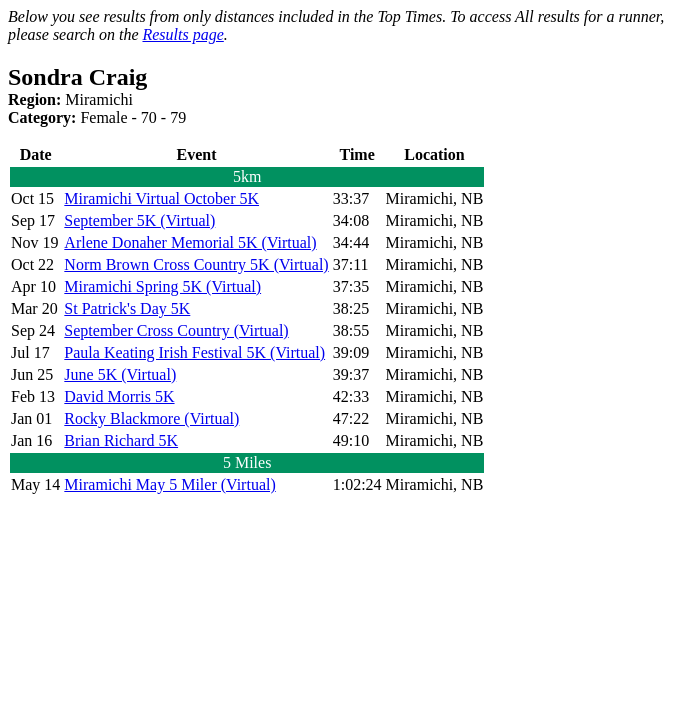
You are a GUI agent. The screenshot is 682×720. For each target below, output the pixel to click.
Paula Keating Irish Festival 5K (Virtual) (194, 352)
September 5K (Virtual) (139, 220)
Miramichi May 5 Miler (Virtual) (169, 484)
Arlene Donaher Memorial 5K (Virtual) (190, 242)
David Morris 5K (119, 396)
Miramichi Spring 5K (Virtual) (162, 286)
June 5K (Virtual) (120, 374)
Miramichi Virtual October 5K (161, 198)
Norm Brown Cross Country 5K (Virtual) (196, 264)
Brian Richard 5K (121, 440)
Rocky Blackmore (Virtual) (151, 418)
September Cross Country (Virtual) (176, 330)
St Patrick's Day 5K (127, 308)
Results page (182, 34)
